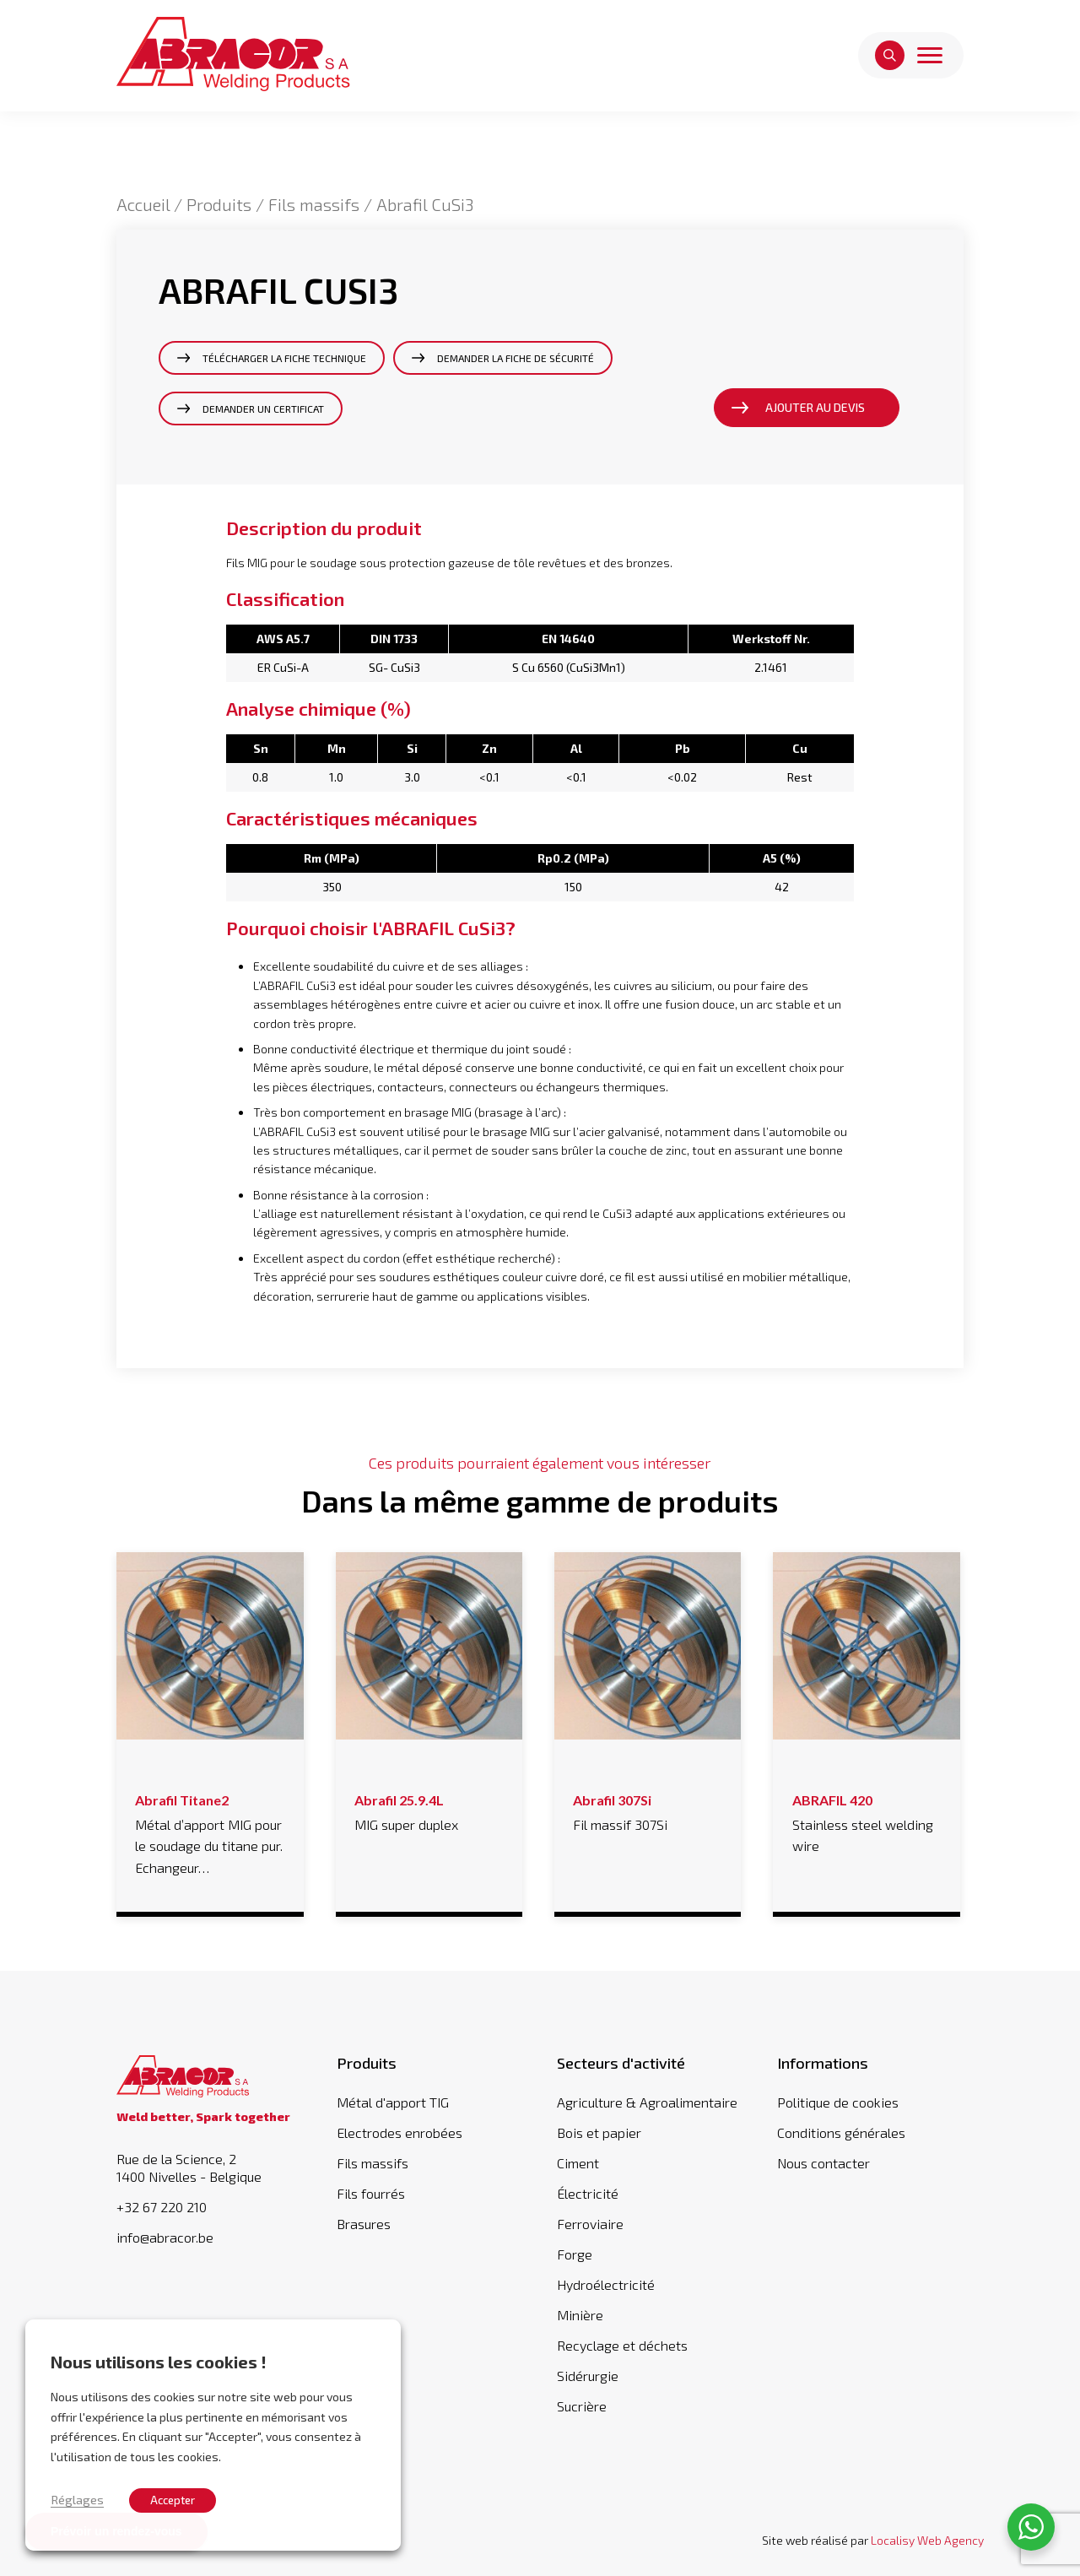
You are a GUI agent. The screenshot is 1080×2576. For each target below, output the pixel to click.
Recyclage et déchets (622, 2345)
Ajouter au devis (815, 407)
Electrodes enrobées (399, 2132)
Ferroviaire (590, 2224)
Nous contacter (823, 2163)
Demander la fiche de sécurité (515, 358)
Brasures (364, 2224)
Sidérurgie (587, 2376)
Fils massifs (313, 204)
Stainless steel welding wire (867, 1820)
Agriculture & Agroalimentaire (647, 2102)
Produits (218, 204)
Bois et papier (599, 2132)
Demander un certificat (263, 408)
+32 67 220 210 (161, 2207)
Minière (580, 2315)
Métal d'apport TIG (393, 2102)
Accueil (143, 204)
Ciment (578, 2163)
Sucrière (582, 2406)
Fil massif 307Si (647, 1809)
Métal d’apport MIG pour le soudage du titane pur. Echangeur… (209, 1831)
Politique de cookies (838, 2102)
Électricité (587, 2193)
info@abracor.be (164, 2237)
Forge (574, 2254)
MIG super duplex (429, 1809)
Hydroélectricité (606, 2284)
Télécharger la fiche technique (284, 358)
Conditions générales (841, 2132)
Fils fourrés (371, 2193)
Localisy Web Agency (927, 2540)
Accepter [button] (172, 2500)
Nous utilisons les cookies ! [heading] (159, 2361)
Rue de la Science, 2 (209, 2168)
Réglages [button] (77, 2499)
